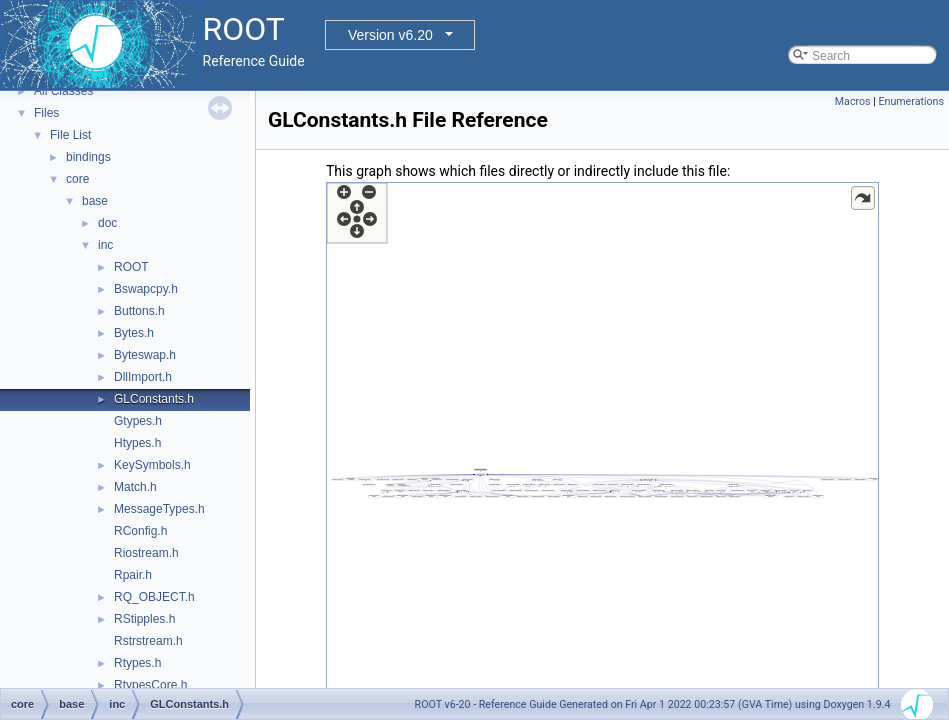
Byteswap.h (145, 355)
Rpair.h (133, 575)
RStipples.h (144, 619)
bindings (88, 157)
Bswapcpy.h (146, 289)
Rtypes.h (137, 663)
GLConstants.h (154, 399)
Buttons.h (139, 311)
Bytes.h (134, 333)
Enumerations (911, 101)
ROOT (131, 267)
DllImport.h (143, 377)
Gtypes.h (138, 421)
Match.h (135, 487)
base (95, 201)
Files (46, 113)
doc (107, 223)
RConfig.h (140, 531)
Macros (853, 101)
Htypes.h (137, 443)
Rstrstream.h (148, 641)
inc (105, 245)
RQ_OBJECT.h (154, 597)
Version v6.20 (390, 35)
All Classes (63, 91)
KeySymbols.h (152, 465)
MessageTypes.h (159, 509)
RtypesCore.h (150, 685)
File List (70, 135)
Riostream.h (146, 553)
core (77, 179)
